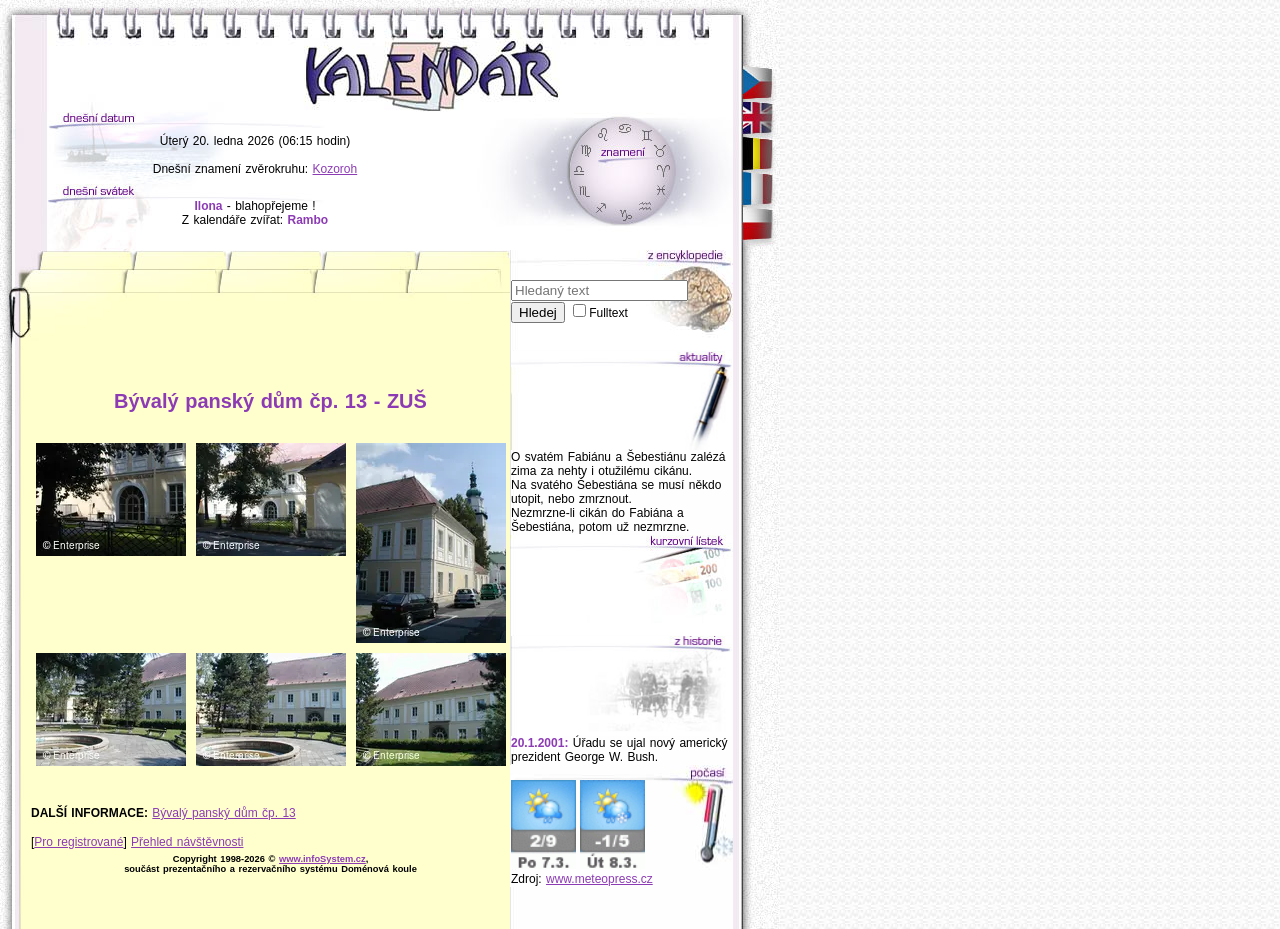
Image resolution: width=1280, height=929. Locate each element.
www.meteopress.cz (599, 879)
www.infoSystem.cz (322, 859)
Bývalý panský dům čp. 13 (223, 813)
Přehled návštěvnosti (187, 842)
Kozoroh (335, 169)
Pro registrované (78, 842)
